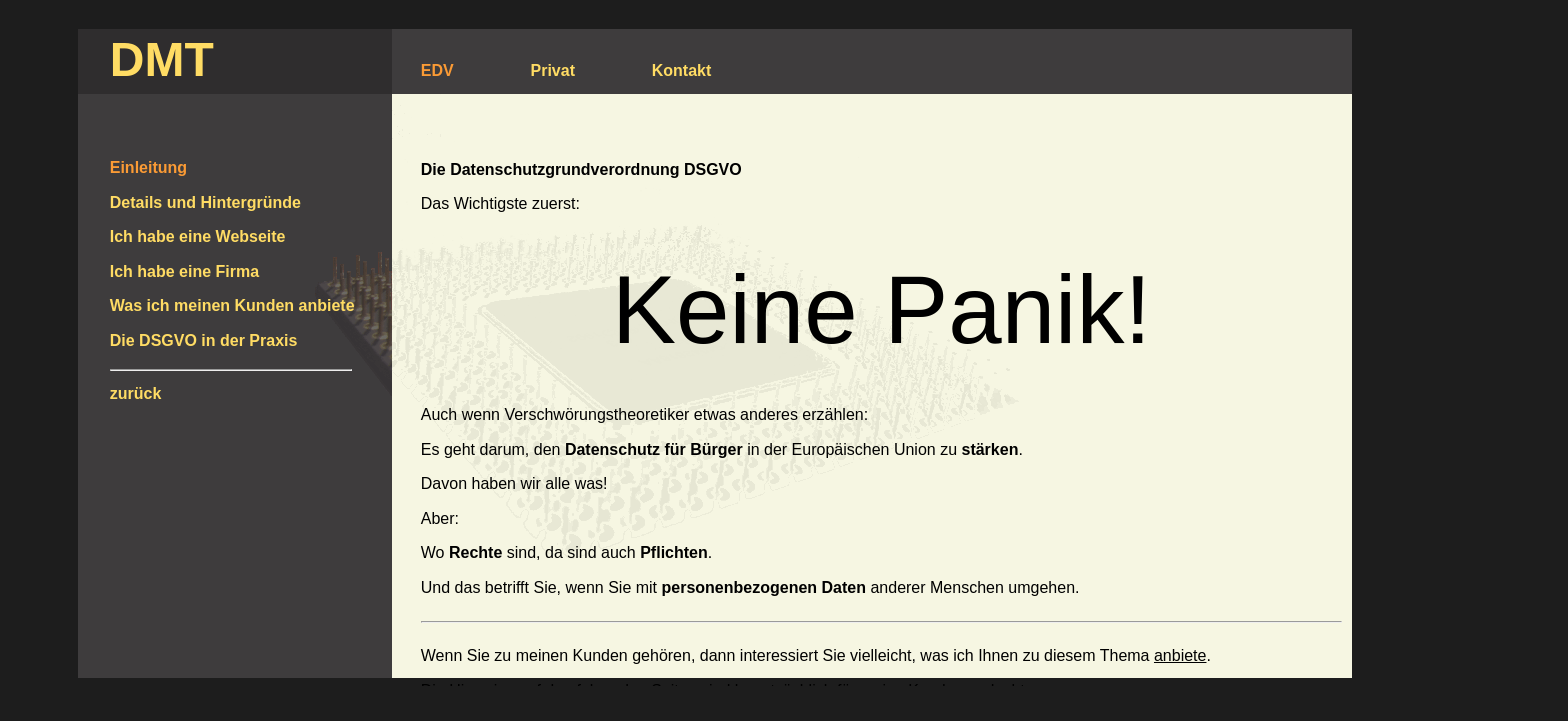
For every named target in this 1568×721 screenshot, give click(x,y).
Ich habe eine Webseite (198, 236)
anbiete (1180, 655)
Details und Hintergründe (205, 202)
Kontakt (682, 70)
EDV (437, 70)
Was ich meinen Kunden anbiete (232, 305)
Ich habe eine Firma (184, 271)
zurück (136, 393)
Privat (553, 70)
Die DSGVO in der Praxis (204, 340)
